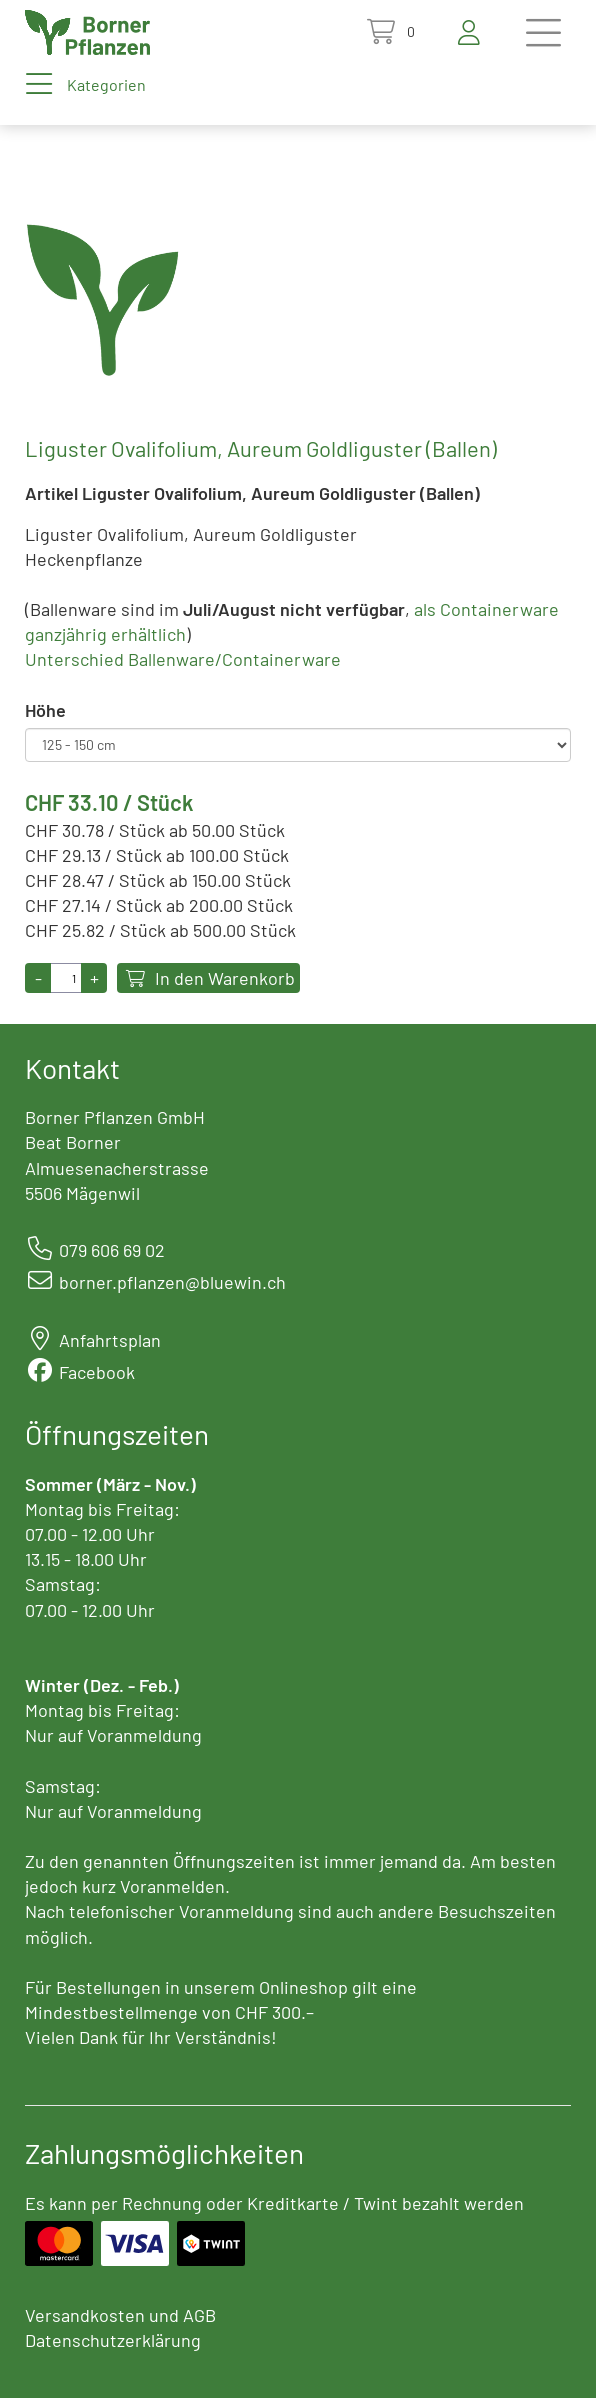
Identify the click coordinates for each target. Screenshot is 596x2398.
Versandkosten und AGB (120, 2315)
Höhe (45, 710)
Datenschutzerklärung (113, 2340)
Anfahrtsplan (110, 1340)
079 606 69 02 (112, 1250)
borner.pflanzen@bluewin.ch (172, 1282)
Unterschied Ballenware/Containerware (183, 659)
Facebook (97, 1372)
